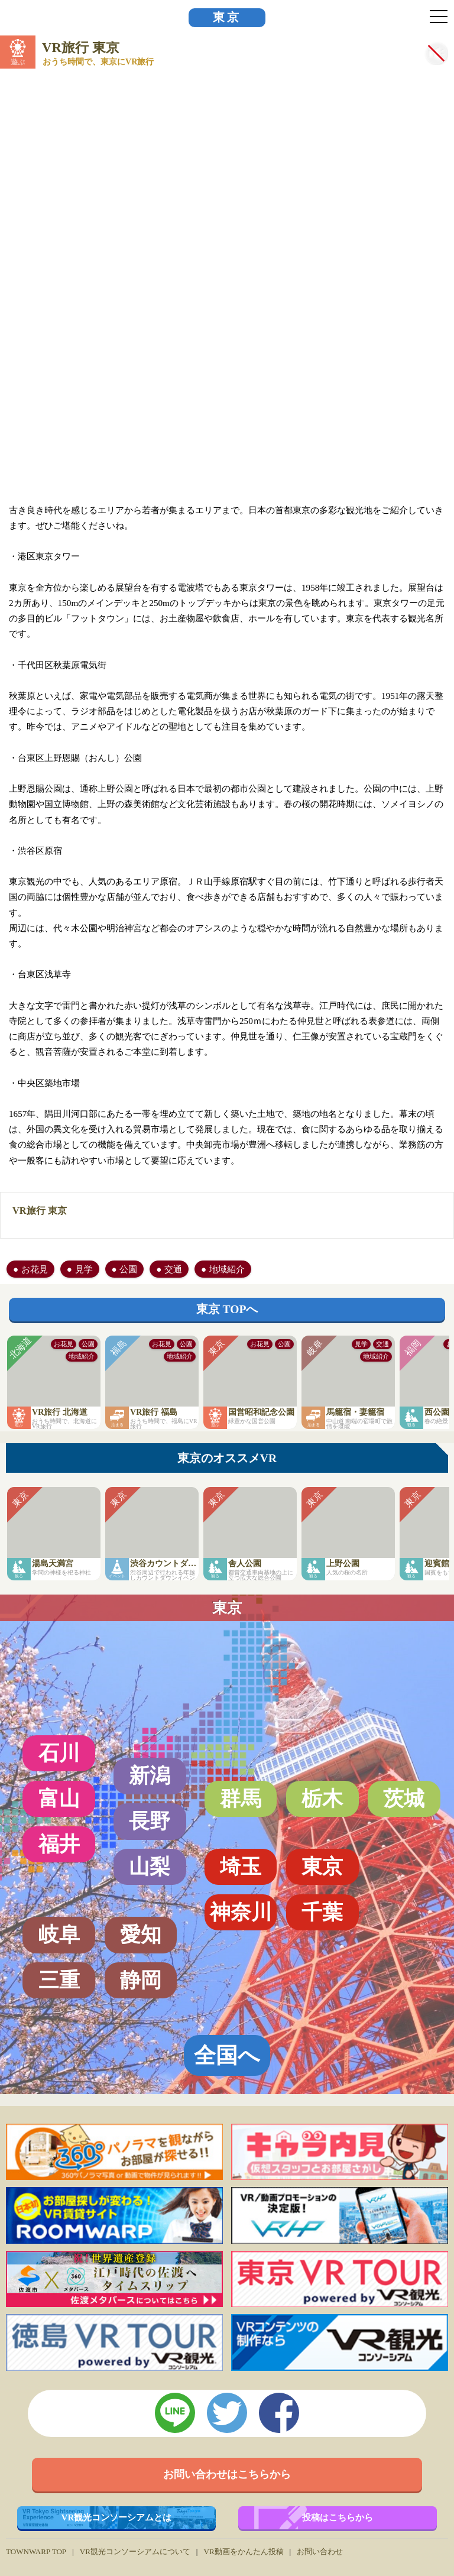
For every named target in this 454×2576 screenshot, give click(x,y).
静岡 (140, 1980)
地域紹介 (227, 1269)
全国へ (227, 2055)
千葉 (322, 1912)
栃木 (322, 1798)
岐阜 (59, 1934)
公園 (128, 1269)
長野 (149, 1821)
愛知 (140, 1934)
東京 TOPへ (227, 1309)
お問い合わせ (320, 2551)
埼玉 (240, 1866)
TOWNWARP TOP (36, 2551)
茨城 (403, 1798)
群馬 (240, 1798)
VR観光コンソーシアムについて (135, 2551)
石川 (59, 1753)
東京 (227, 17)
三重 (59, 1980)
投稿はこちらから (337, 2517)
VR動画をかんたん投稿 (243, 2551)
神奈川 (241, 1912)
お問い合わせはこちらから (227, 2474)
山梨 (149, 1866)
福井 (59, 1844)
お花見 (34, 1269)
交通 (173, 1269)
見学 (84, 1269)
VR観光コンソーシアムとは (116, 2517)
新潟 (149, 1775)
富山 (59, 1798)
